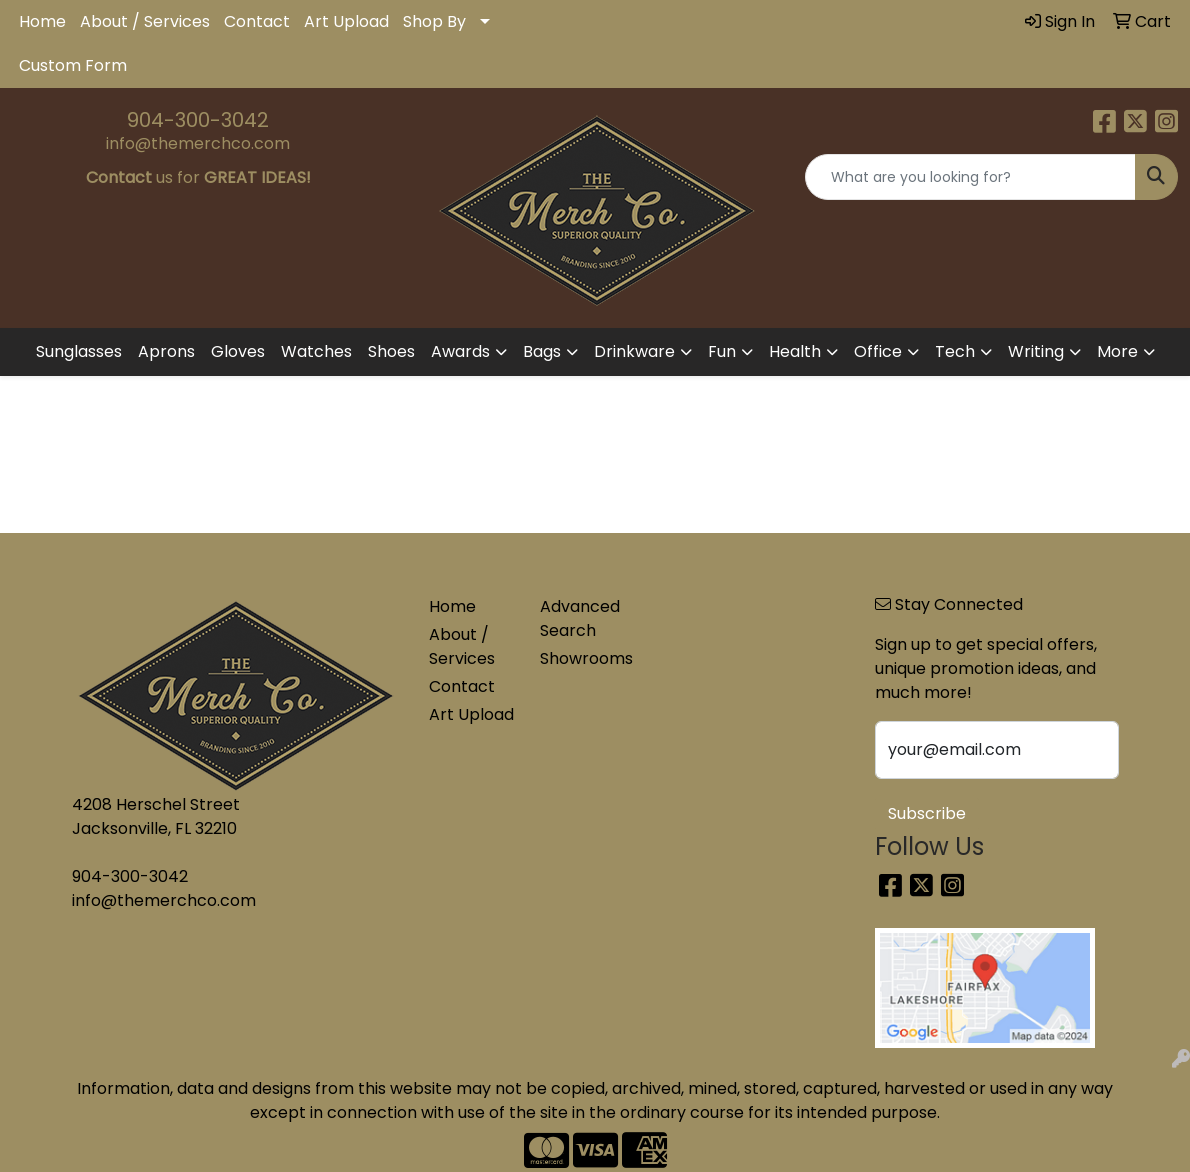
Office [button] (878, 351)
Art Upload (346, 21)
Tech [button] (955, 351)
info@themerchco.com (198, 143)
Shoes (391, 351)
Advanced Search (580, 618)
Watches (316, 351)
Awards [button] (460, 351)
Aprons (166, 351)
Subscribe (927, 813)
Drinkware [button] (634, 351)
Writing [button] (1036, 351)
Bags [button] (542, 351)
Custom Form (73, 65)
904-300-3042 (198, 120)
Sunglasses (79, 351)
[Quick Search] (970, 177)
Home (42, 21)
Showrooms (584, 658)
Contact (257, 21)
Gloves (238, 351)
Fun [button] (722, 351)
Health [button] (795, 351)
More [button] (1117, 351)
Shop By (434, 21)
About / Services (145, 21)
